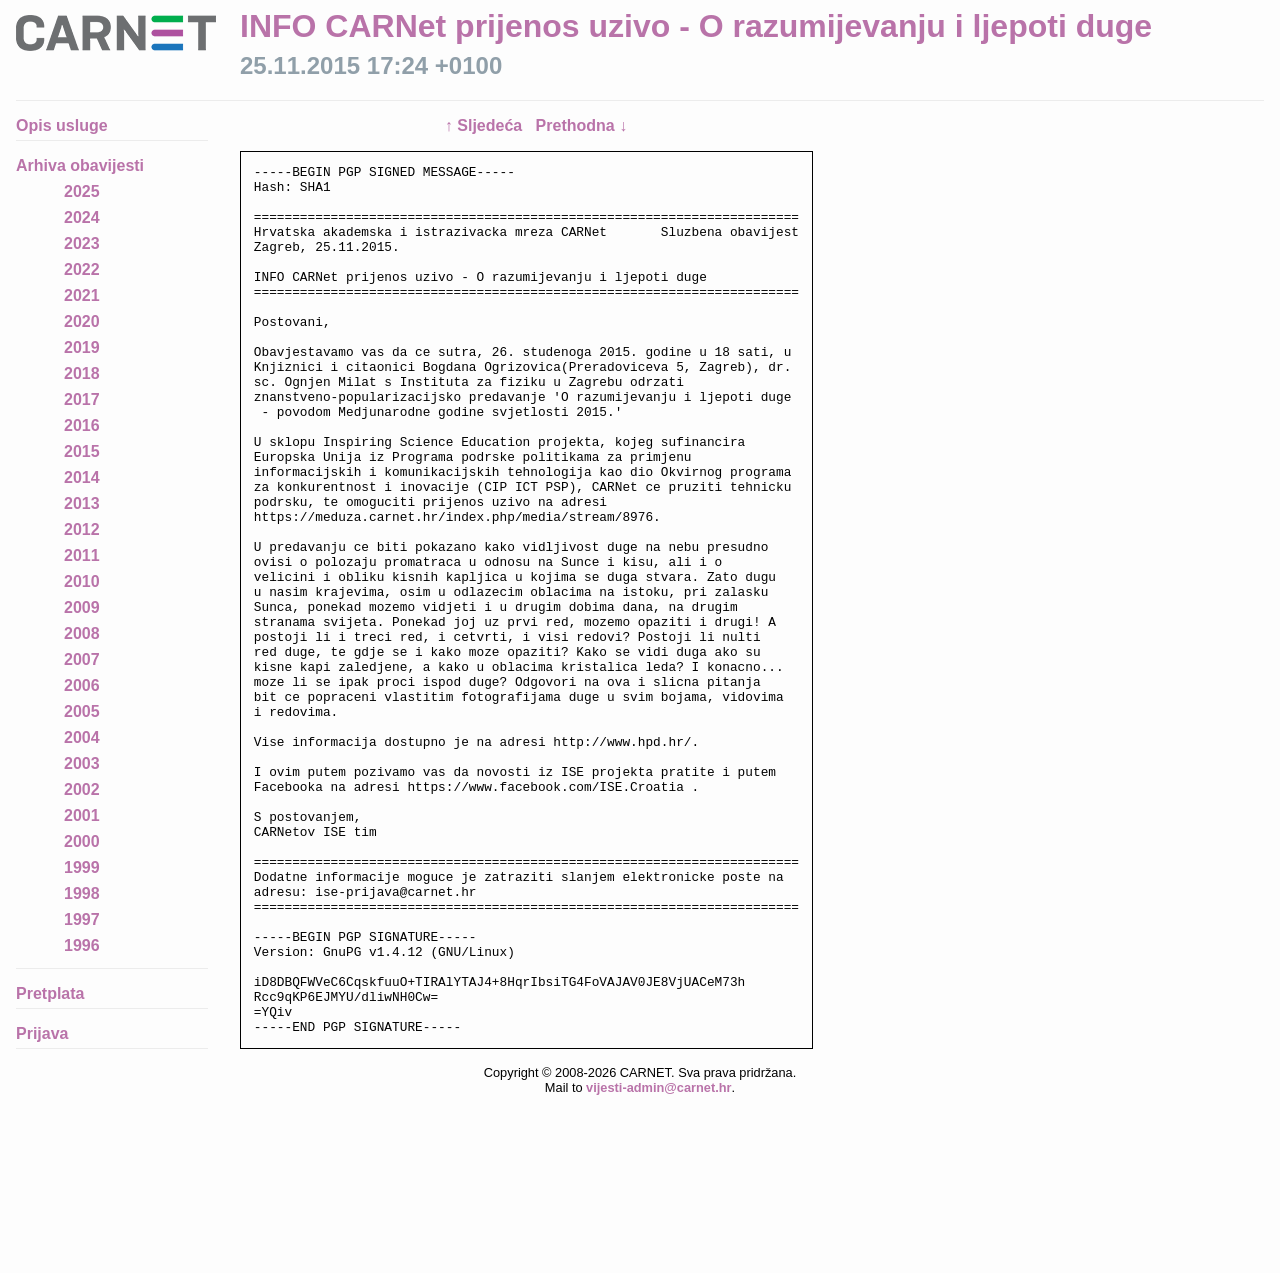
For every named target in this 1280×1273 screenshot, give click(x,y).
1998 (82, 893)
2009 (82, 607)
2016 (82, 425)
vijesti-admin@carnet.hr (658, 1257)
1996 (82, 945)
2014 (82, 477)
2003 (82, 763)
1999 (82, 867)
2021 (82, 295)
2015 (82, 451)
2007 (82, 659)
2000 (82, 841)
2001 (82, 815)
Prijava (42, 1033)
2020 (82, 321)
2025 (82, 191)
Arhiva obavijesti (80, 165)
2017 (82, 399)
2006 (82, 685)
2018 (82, 373)
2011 (82, 555)
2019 (82, 347)
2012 (82, 529)
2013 (82, 503)
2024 (82, 217)
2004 (82, 737)
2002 (82, 789)
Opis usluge (62, 125)
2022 (82, 269)
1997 (82, 919)
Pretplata (50, 993)
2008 (82, 633)
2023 (82, 243)
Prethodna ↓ (582, 125)
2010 (82, 581)
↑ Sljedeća (486, 125)
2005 (82, 711)
